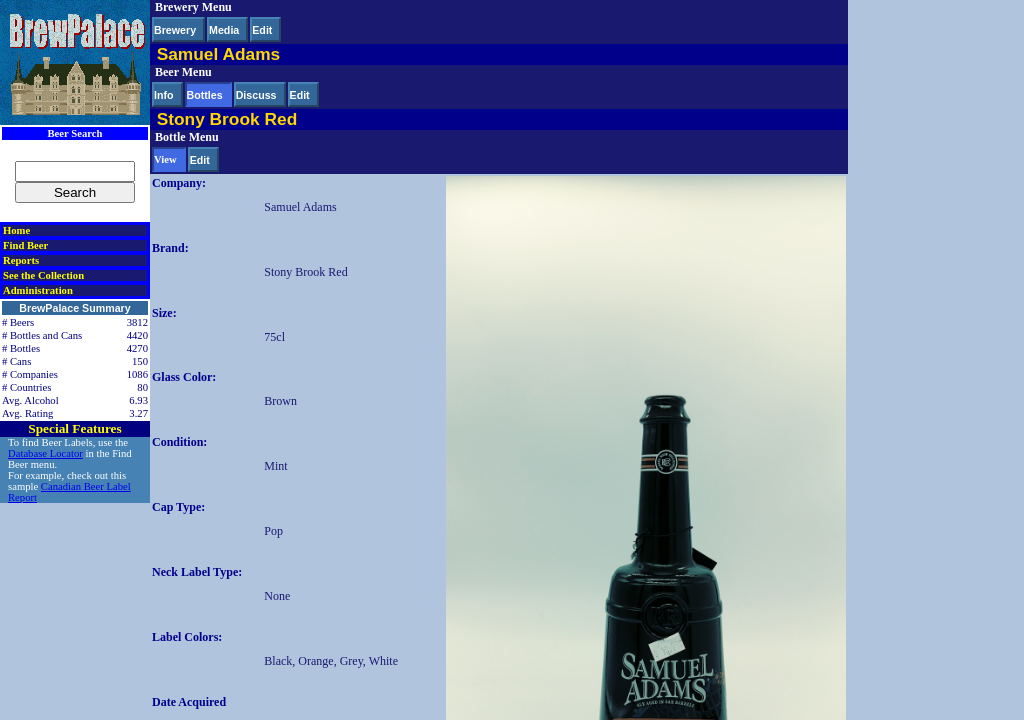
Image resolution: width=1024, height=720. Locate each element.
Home (16, 230)
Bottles (205, 95)
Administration (38, 290)
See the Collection (43, 275)
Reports (21, 260)
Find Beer (25, 245)
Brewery (175, 30)
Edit (262, 30)
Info (164, 95)
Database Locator (45, 453)
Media (224, 30)
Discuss (256, 95)
